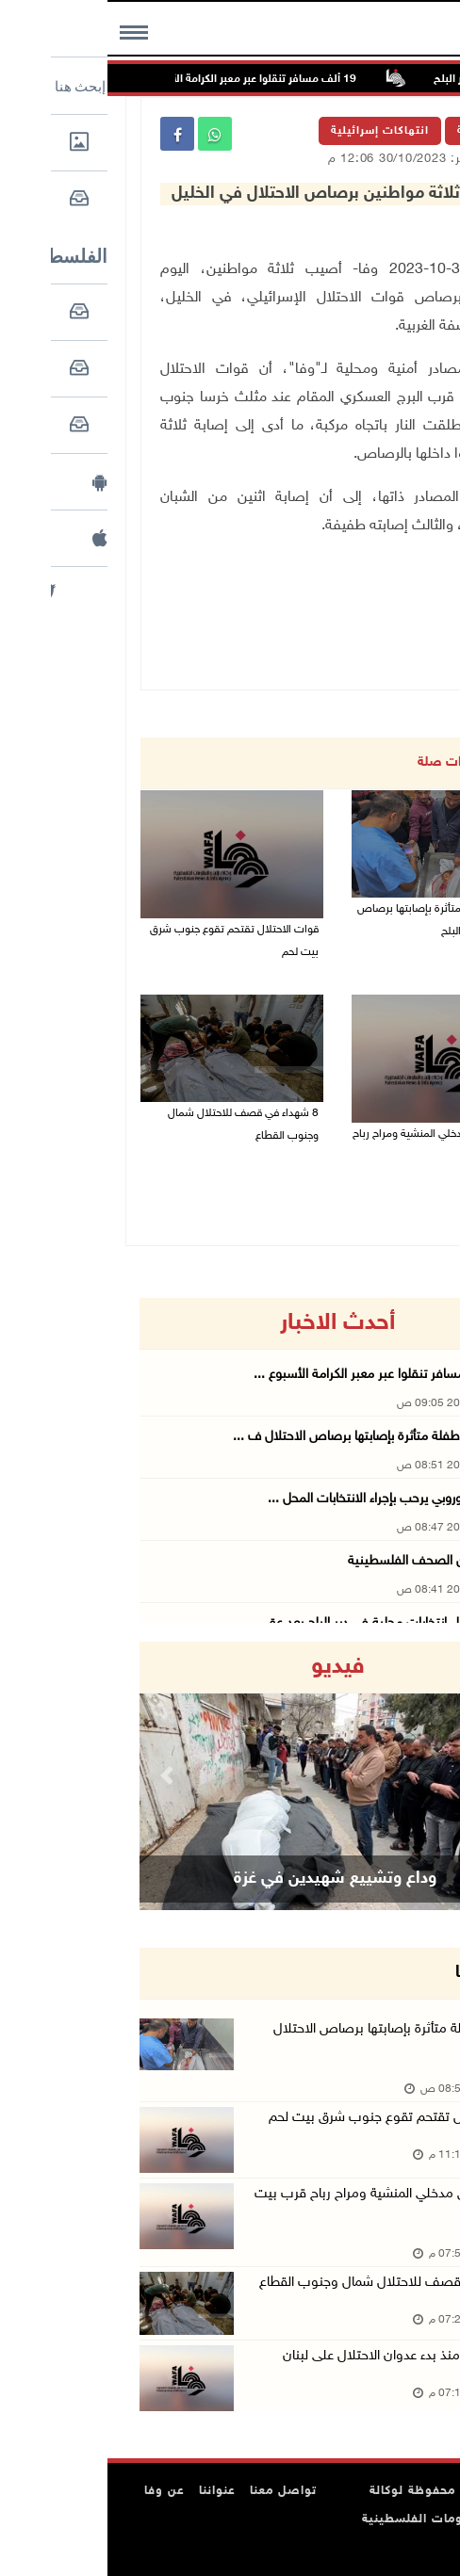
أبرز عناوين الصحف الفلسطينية (320, 1561)
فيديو (230, 1667)
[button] (61, 1776)
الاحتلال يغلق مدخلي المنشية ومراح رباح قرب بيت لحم (333, 1145)
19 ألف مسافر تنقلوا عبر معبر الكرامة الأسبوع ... (273, 1375)
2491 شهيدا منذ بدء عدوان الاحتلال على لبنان (299, 2356)
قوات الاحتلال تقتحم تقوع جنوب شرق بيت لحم (126, 941)
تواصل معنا (175, 2491)
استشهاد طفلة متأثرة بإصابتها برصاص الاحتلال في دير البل (294, 2040)
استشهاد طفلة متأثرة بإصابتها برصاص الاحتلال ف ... (263, 1437)
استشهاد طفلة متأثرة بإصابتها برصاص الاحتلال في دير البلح (336, 920)
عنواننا (109, 2491)
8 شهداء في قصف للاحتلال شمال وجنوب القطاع (135, 1124)
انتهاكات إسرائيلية (272, 131)
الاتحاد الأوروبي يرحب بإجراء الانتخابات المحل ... (280, 1499)
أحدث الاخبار (230, 1323)
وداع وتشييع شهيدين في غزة (227, 1879)
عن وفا (57, 2491)
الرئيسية (372, 131)
